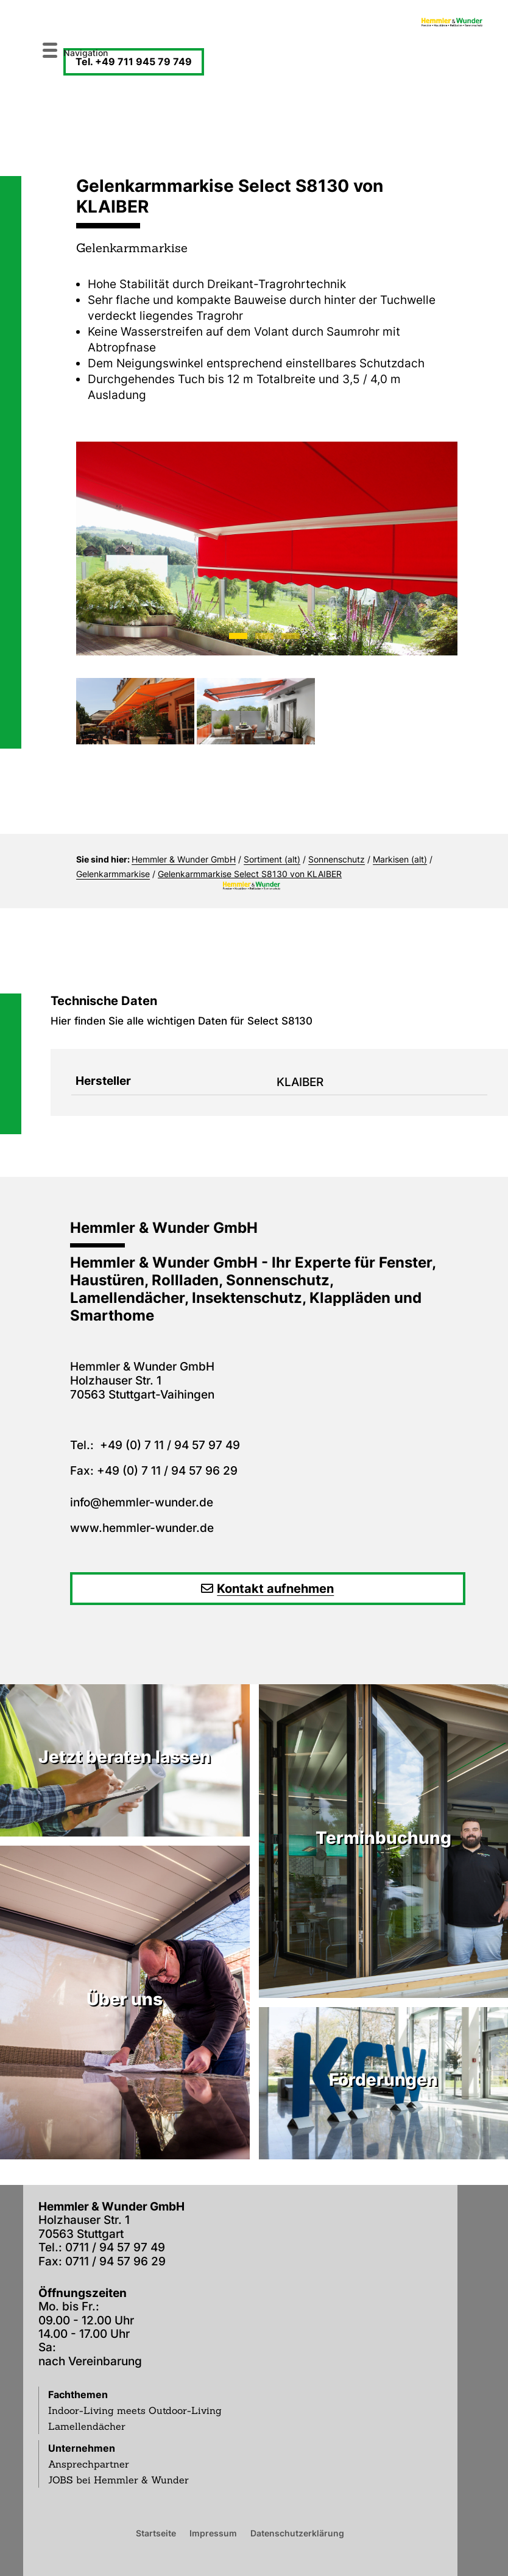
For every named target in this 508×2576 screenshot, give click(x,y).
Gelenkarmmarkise (113, 874)
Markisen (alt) (400, 859)
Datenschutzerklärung (297, 2533)
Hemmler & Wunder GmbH (184, 859)
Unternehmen (81, 2448)
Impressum (213, 2533)
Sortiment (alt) (272, 859)
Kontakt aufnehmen (275, 1588)
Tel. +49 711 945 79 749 (134, 61)
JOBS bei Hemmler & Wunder (118, 2480)
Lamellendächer (86, 2426)
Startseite (156, 2533)
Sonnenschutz (336, 859)
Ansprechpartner (88, 2464)
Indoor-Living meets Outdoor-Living (135, 2410)
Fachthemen (78, 2394)
